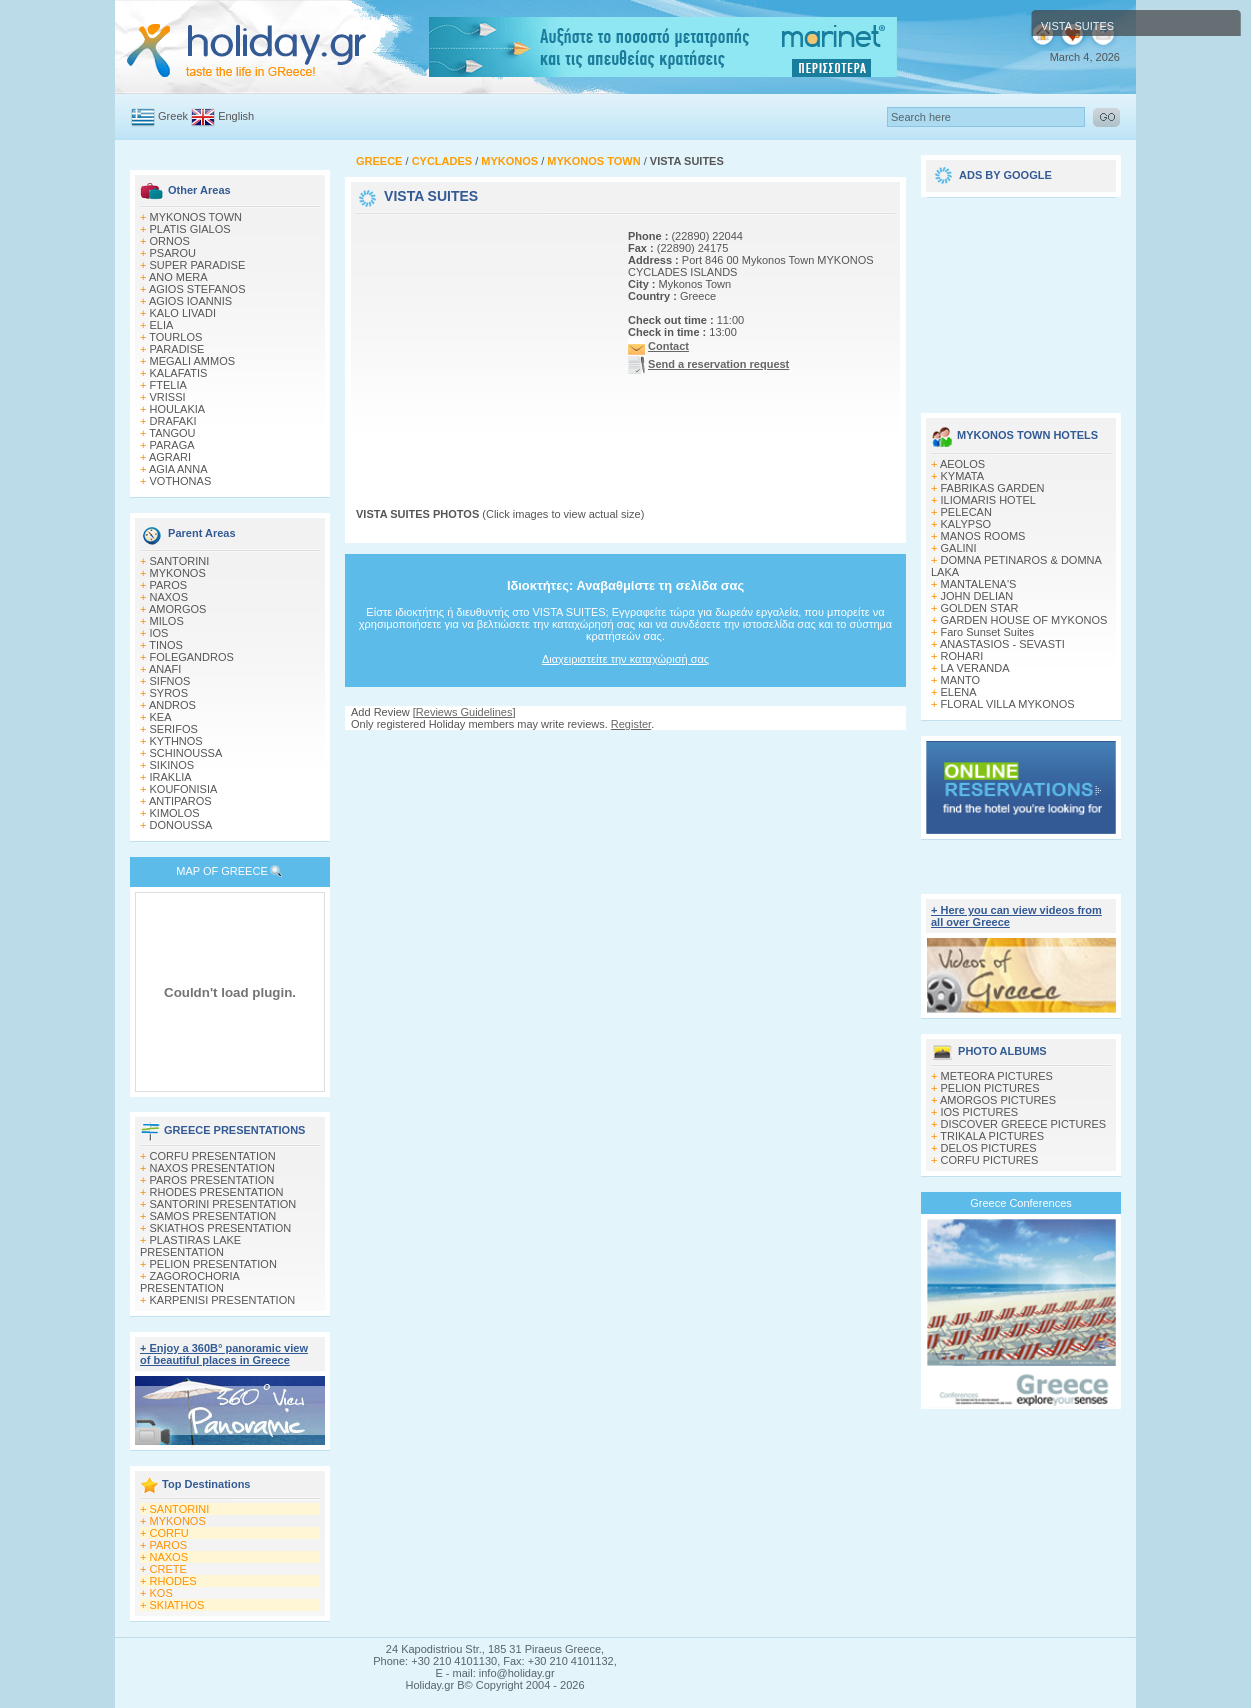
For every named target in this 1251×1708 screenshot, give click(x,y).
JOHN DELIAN (977, 596)
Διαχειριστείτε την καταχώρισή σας (625, 659)
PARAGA (172, 445)
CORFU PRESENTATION (213, 1156)
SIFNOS (170, 681)
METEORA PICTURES (997, 1076)
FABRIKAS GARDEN (993, 488)
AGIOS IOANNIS (190, 301)
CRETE (168, 1569)
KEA (161, 717)
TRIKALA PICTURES (992, 1136)
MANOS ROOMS (983, 536)
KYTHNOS (176, 741)
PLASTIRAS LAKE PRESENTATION (190, 1246)
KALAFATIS (179, 373)
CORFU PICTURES (990, 1160)
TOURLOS (175, 337)
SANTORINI (180, 561)
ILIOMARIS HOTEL (988, 500)
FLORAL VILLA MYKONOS (1008, 704)
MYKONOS (178, 573)
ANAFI (165, 669)
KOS (161, 1593)
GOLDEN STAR (980, 608)
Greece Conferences (1021, 1203)
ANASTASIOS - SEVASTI (1002, 644)
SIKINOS (172, 765)
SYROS (169, 693)
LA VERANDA (975, 668)
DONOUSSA (181, 825)
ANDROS (172, 705)
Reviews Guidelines (464, 712)
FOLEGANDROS (192, 657)
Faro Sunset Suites (988, 632)
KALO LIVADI (183, 313)
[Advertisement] (481, 343)
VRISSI (168, 397)
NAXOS (169, 597)
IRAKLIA (171, 777)
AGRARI (170, 457)
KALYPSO (966, 524)
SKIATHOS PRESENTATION (221, 1228)
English (236, 116)
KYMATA (963, 476)
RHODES (173, 1581)
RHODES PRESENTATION (217, 1192)
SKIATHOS (177, 1605)
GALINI (959, 548)
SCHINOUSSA (186, 753)
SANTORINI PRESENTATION (223, 1204)
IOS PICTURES (980, 1112)
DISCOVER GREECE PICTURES (1024, 1124)
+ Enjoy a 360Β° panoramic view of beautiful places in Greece (224, 1354)
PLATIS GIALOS (190, 229)
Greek (173, 116)
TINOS (166, 645)
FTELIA (168, 385)
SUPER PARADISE (198, 265)
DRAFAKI (173, 421)
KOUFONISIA (184, 789)
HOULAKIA (178, 409)
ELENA (959, 692)
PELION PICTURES (990, 1088)
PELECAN (966, 512)
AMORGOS (177, 609)
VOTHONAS (181, 481)
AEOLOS (962, 464)
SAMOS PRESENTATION (213, 1216)
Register (631, 724)
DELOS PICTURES (989, 1148)
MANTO (961, 680)
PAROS (169, 585)
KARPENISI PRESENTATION (223, 1300)
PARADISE (177, 349)
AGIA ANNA (178, 469)
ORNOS (170, 241)
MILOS (167, 621)
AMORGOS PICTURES (998, 1100)
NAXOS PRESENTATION (213, 1168)
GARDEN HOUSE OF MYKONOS (1024, 620)
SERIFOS (174, 729)
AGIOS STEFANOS (197, 289)
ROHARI (962, 656)
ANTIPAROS (180, 801)
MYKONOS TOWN (196, 217)
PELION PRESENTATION (213, 1264)
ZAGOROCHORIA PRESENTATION (189, 1282)
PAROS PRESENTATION (212, 1180)
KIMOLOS (175, 813)
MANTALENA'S (979, 584)
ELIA (162, 325)
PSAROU (173, 253)
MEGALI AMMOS (193, 361)
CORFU (169, 1533)
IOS (159, 633)
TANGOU (172, 433)
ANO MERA (178, 277)
